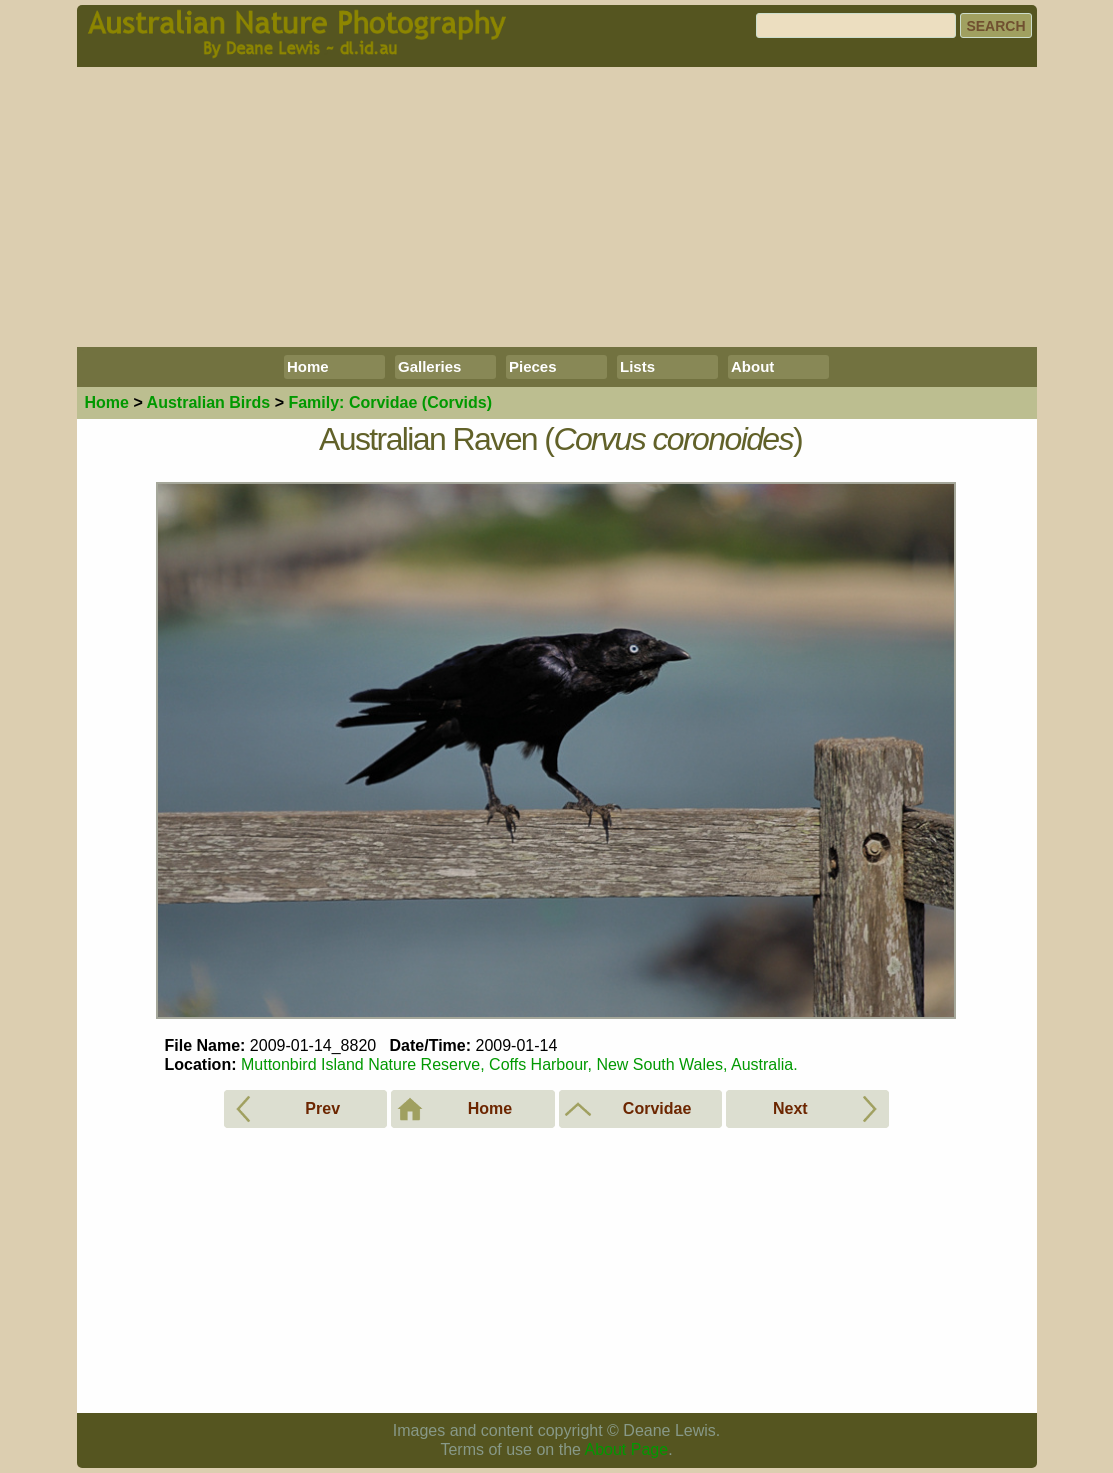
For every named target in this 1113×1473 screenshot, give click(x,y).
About (752, 366)
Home (308, 366)
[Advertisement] (557, 207)
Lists (637, 366)
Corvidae (390, 402)
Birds (209, 402)
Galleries (429, 366)
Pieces (533, 366)
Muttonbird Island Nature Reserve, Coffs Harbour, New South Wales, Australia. (519, 1064)
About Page (627, 1449)
